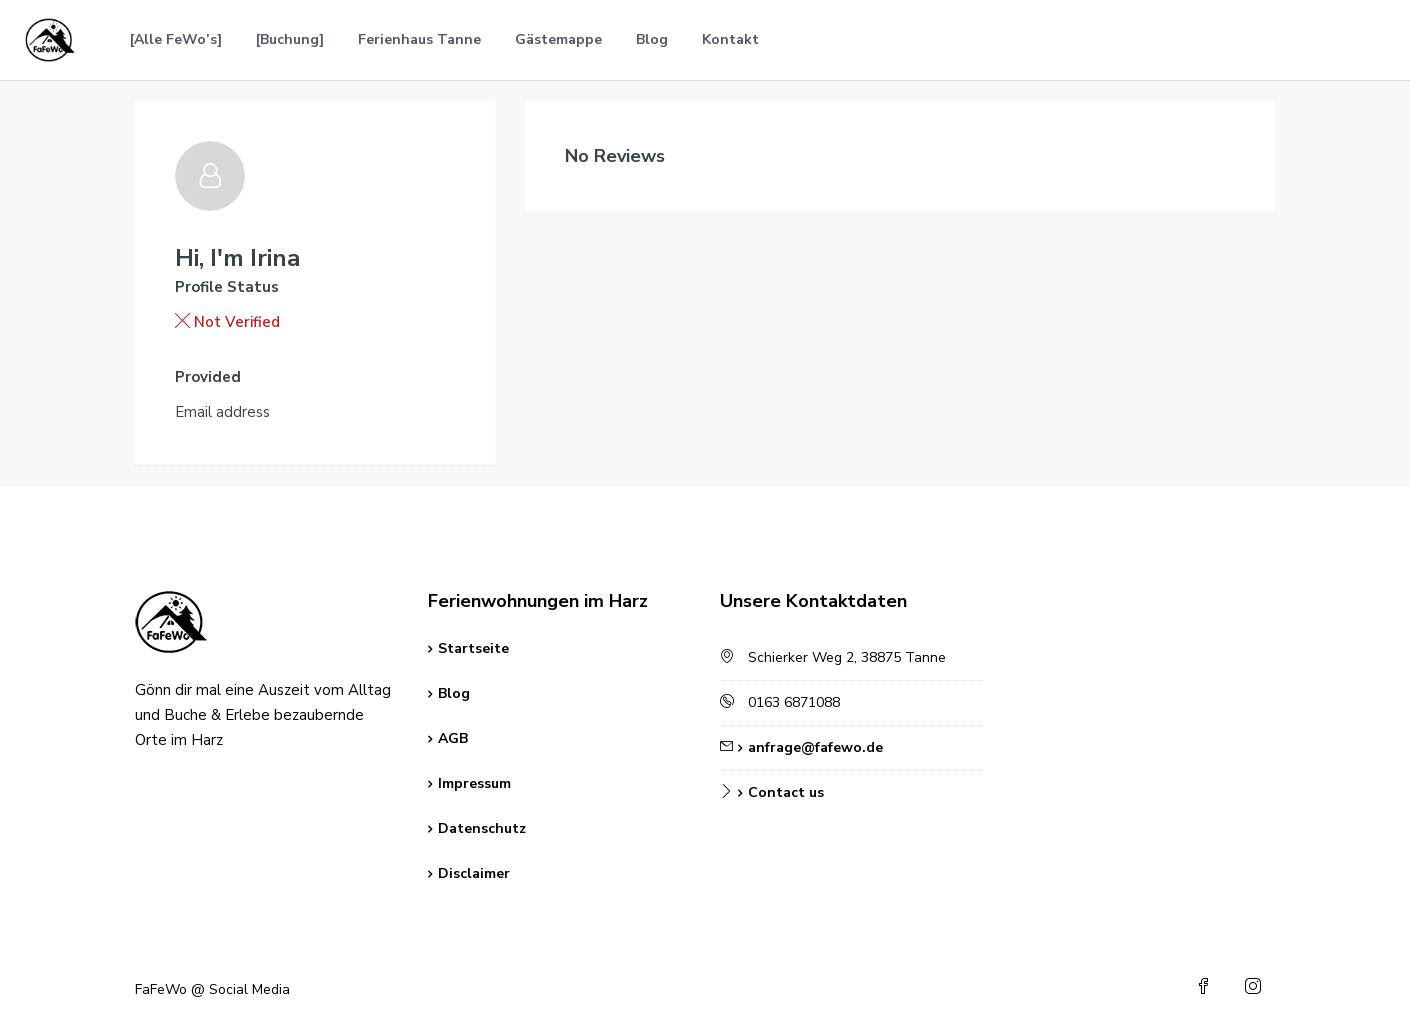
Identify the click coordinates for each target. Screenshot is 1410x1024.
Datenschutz (482, 828)
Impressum (474, 783)
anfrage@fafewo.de (815, 747)
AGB (453, 738)
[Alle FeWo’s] (176, 39)
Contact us (786, 792)
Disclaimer (474, 873)
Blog (652, 39)
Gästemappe (558, 39)
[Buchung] (290, 39)
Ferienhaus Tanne (419, 39)
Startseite (473, 648)
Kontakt (730, 39)
